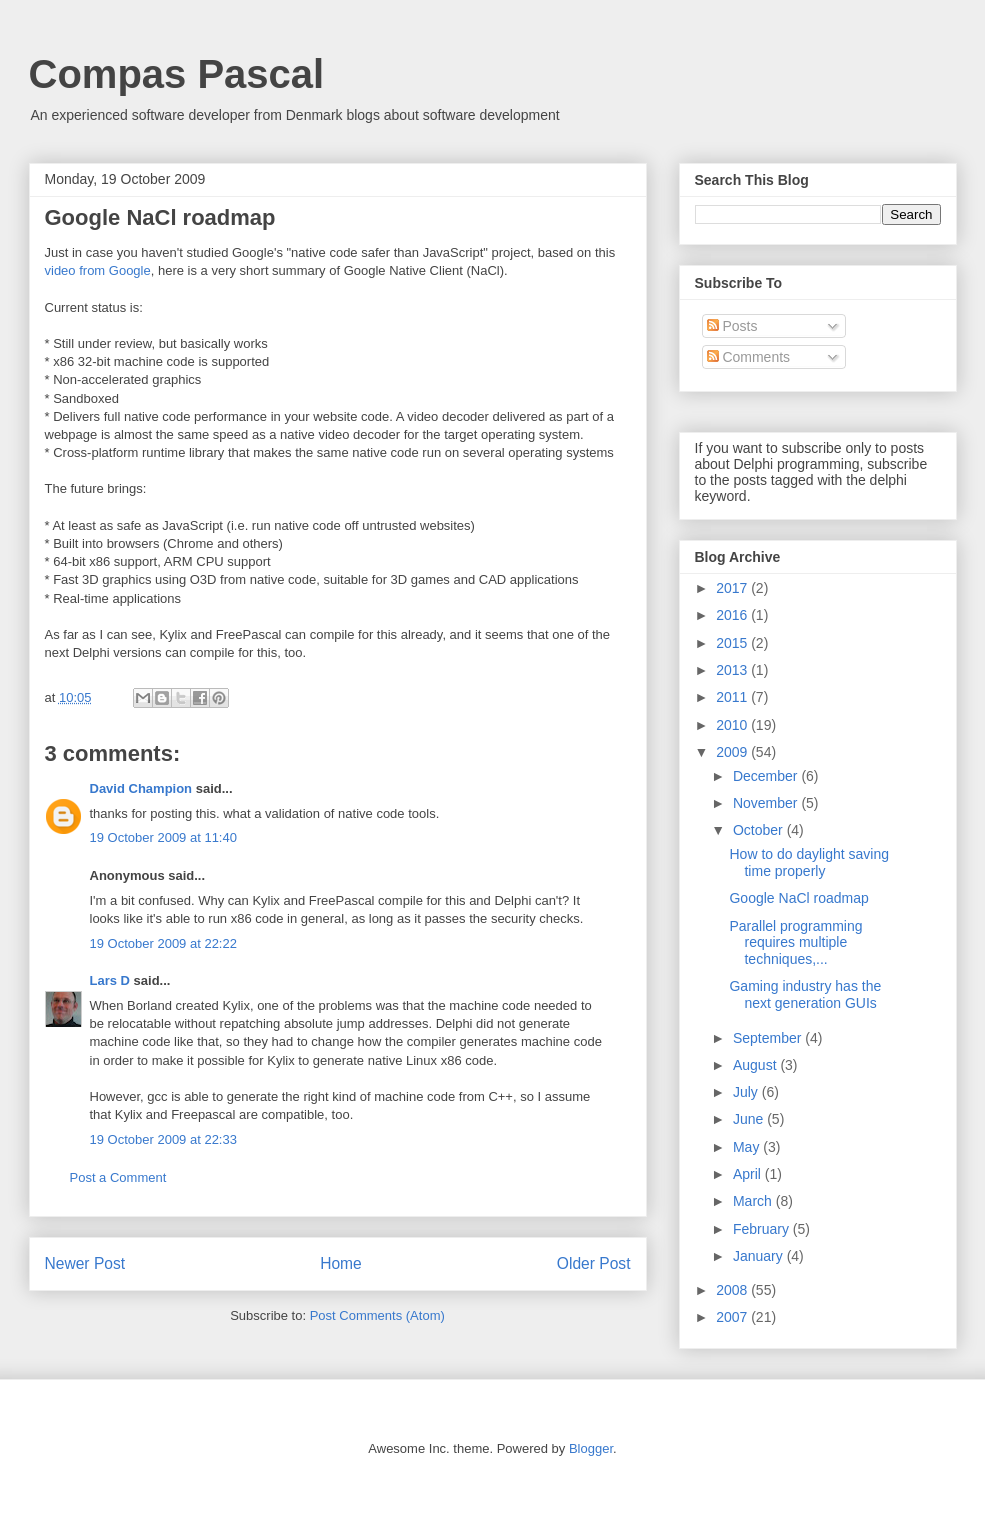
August (756, 1065)
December (767, 776)
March (754, 1201)
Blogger (591, 1448)
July (747, 1092)
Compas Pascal (177, 74)
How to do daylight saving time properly (809, 862)
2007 (733, 1317)
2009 (733, 752)
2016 (733, 615)
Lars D (110, 980)
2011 (733, 697)
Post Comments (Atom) (377, 1315)
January (760, 1256)
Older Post (594, 1263)
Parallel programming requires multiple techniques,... (795, 943)
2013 (733, 670)
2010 (733, 725)
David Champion (141, 788)
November (767, 803)
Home (341, 1263)
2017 (733, 588)
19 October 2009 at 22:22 (163, 943)
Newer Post (85, 1263)
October (760, 830)
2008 (733, 1290)
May (748, 1147)
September (769, 1038)
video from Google (98, 270)
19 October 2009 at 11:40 (163, 837)
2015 (733, 643)
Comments (749, 357)
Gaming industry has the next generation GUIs (805, 994)
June (750, 1119)
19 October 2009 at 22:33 (163, 1139)
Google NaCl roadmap (798, 898)
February (763, 1229)
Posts (732, 326)
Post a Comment (118, 1177)
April (749, 1174)
